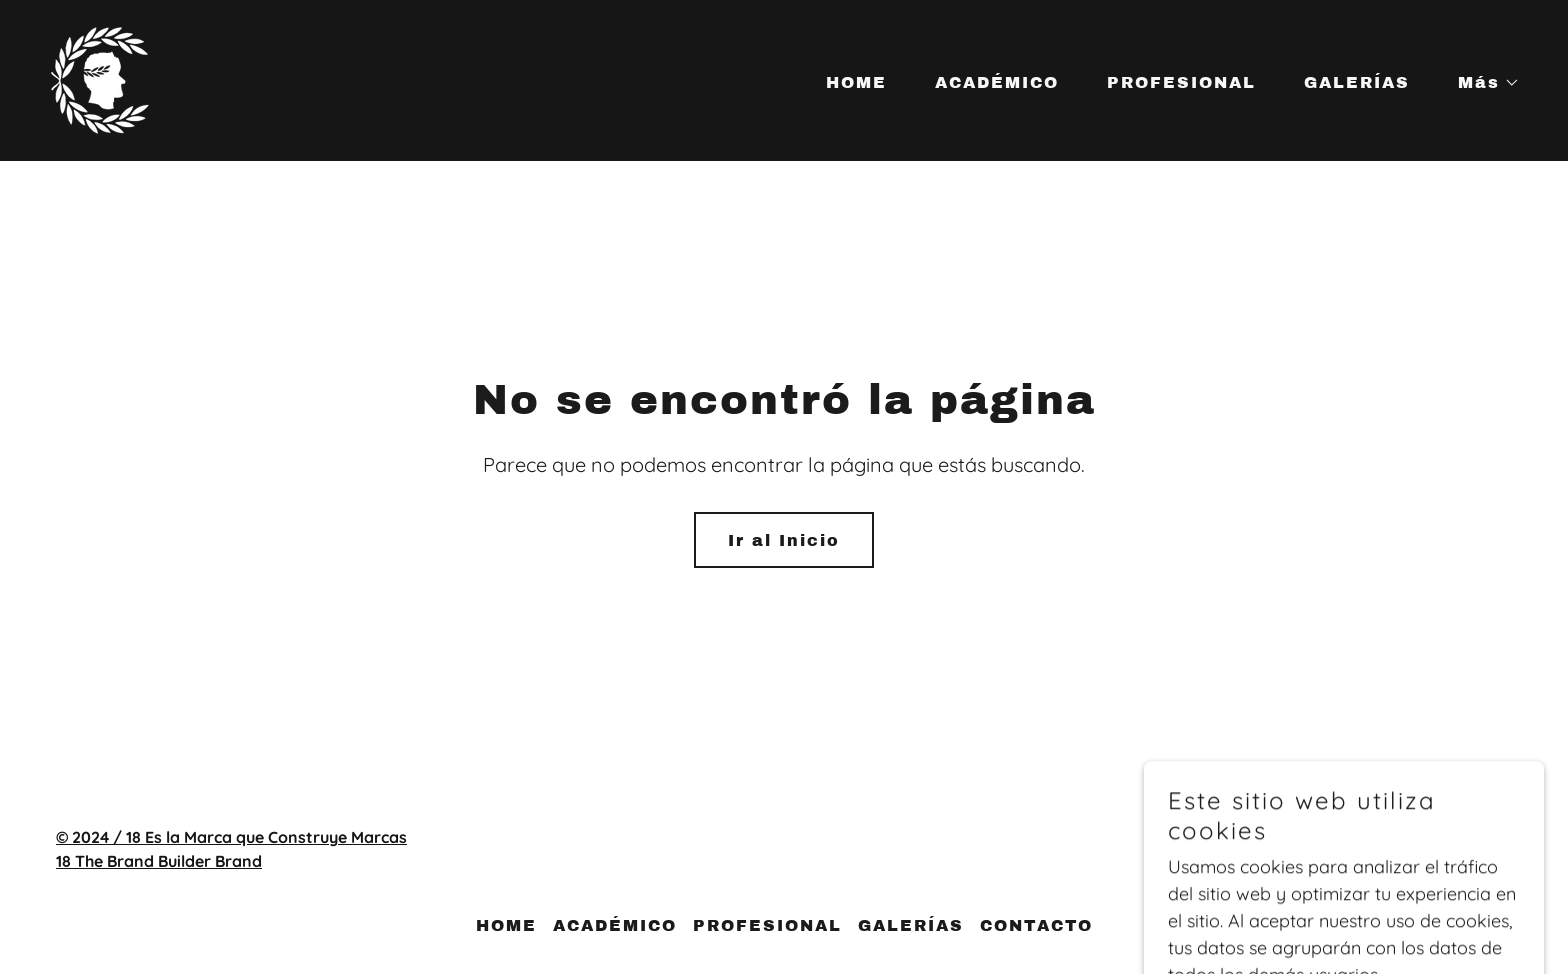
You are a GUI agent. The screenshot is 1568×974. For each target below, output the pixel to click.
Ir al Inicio (784, 540)
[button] (1481, 83)
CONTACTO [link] (1036, 925)
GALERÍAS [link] (1357, 82)
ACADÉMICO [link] (997, 82)
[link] (100, 78)
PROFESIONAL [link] (1181, 82)
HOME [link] (856, 82)
